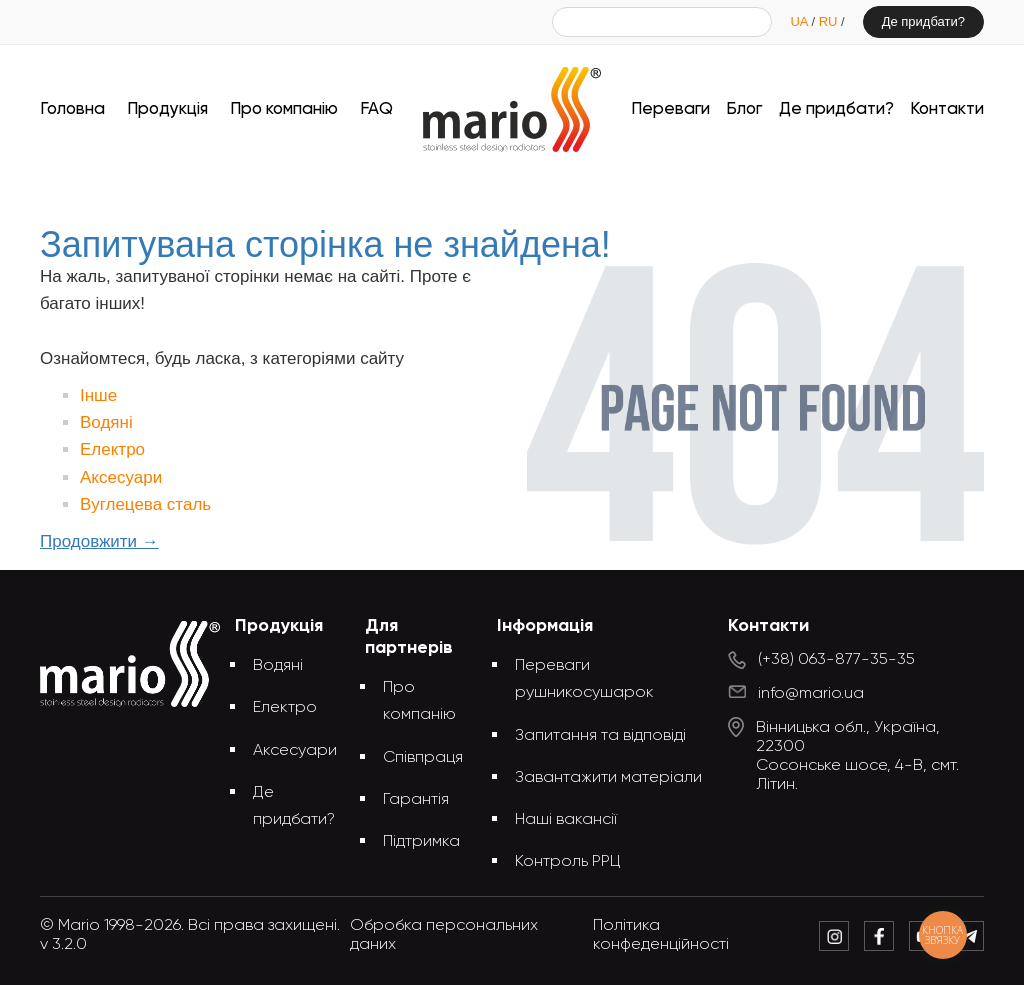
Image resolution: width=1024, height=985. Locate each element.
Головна (72, 109)
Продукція (167, 109)
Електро (112, 449)
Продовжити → (99, 541)
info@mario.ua (811, 694)
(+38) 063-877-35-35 (836, 660)
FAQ (376, 109)
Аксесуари (121, 477)
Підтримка (421, 842)
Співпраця (423, 758)
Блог (744, 109)
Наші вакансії (566, 820)
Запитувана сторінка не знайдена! (545, 187)
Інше (98, 395)
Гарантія (416, 800)
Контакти (947, 109)
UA (800, 21)
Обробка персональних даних (444, 935)
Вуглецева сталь (145, 504)
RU (830, 21)
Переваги (670, 109)
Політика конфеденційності (661, 935)
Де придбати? (923, 21)
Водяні (106, 422)
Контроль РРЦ (568, 862)
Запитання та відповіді (600, 736)
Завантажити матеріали (608, 778)
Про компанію (284, 109)
